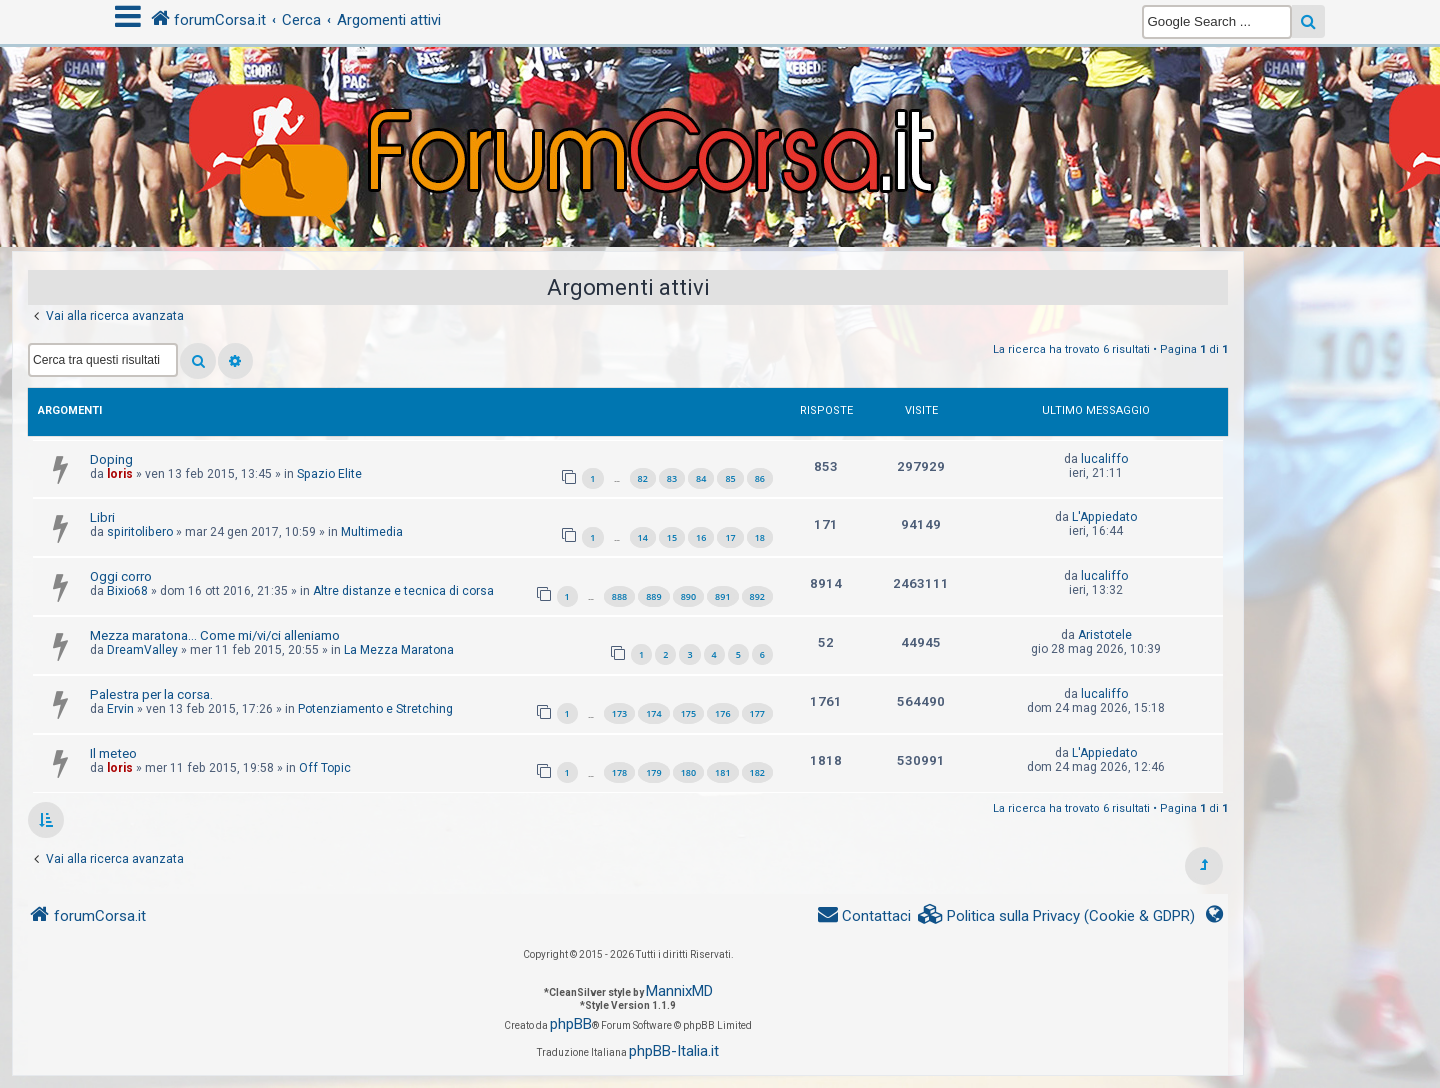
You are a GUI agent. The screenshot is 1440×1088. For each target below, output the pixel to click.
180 (688, 772)
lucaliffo (1104, 459)
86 (760, 478)
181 (722, 772)
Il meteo (113, 753)
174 (653, 713)
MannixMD (679, 991)
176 (722, 713)
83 (672, 478)
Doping (111, 459)
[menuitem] (1057, 916)
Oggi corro (121, 576)
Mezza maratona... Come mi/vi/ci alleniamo (215, 635)
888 (619, 596)
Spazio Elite (329, 474)
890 (688, 596)
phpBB (571, 1024)
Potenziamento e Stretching (375, 709)
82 (643, 478)
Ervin (120, 709)
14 (643, 537)
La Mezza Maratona (399, 650)
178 (619, 772)
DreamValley (142, 650)
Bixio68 (127, 591)
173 (619, 713)
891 (722, 596)
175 (688, 713)
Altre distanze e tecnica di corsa (403, 591)
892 (757, 596)
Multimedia (372, 532)
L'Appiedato (1104, 517)
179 (653, 772)
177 (757, 713)
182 (757, 772)
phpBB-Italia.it (674, 1051)
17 (730, 537)
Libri (102, 517)
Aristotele (1105, 635)
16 (701, 537)
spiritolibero (140, 532)
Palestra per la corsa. (151, 694)
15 (672, 537)
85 (730, 478)
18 (760, 537)
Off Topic (325, 768)
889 (653, 596)
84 (701, 478)
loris (120, 474)
